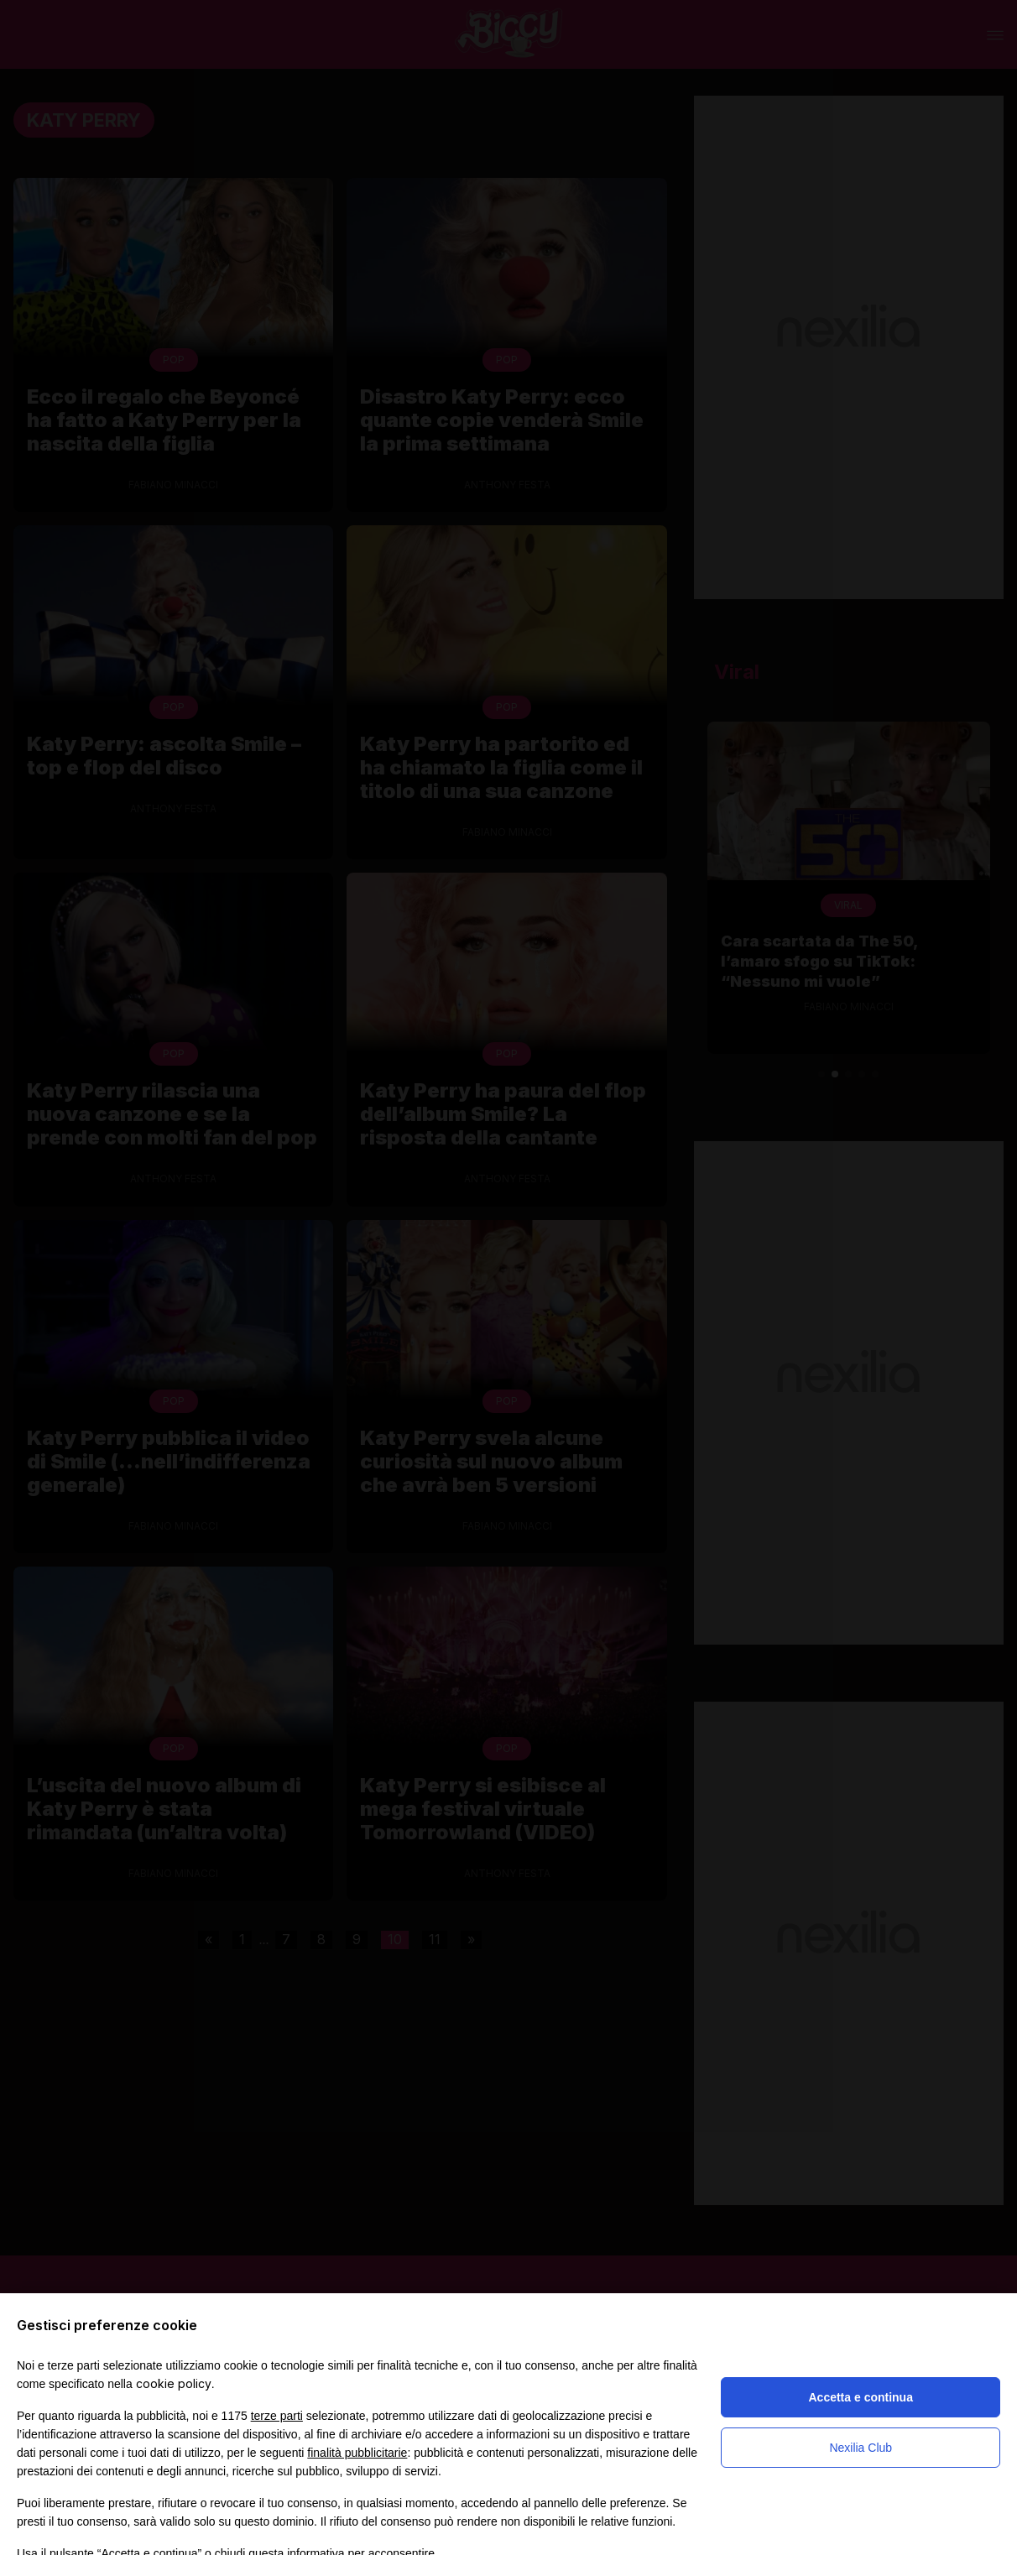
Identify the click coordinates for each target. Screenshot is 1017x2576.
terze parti (277, 2415)
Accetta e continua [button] (860, 2397)
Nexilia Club (860, 2447)
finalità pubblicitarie (357, 2452)
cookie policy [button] (173, 2383)
